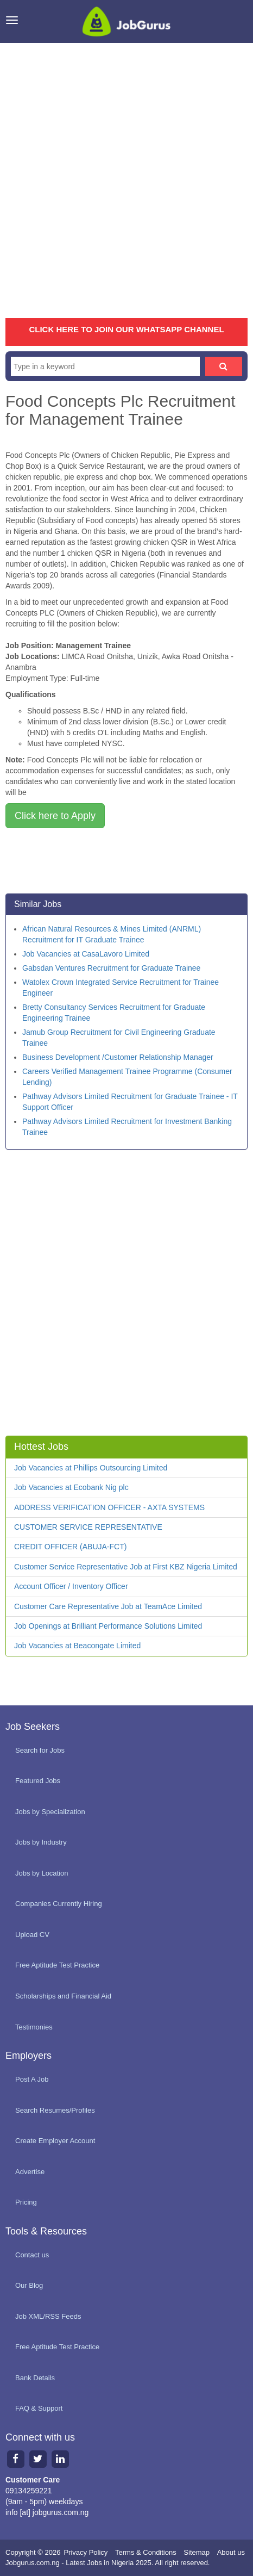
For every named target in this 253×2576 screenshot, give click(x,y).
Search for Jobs (40, 1750)
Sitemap (197, 2552)
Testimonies (34, 2027)
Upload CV (32, 1935)
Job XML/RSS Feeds (48, 2316)
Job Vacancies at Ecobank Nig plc (71, 1487)
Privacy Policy (85, 2552)
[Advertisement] (126, 180)
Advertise (30, 2172)
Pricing (26, 2202)
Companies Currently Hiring (58, 1904)
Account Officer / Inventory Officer (71, 1586)
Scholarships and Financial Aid (63, 1996)
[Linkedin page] (60, 2459)
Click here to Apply (55, 815)
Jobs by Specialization (50, 1812)
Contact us (32, 2255)
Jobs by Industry (41, 1842)
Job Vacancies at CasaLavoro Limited (85, 953)
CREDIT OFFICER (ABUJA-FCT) (70, 1546)
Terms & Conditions (145, 2552)
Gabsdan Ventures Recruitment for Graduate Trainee (111, 968)
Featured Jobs (37, 1781)
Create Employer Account (55, 2141)
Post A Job (31, 2079)
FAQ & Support (38, 2408)
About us (231, 2552)
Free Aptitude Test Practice (57, 1965)
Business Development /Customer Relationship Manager (117, 1057)
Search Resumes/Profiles (55, 2110)
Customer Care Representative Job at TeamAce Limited (108, 1606)
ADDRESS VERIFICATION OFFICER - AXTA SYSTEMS (109, 1507)
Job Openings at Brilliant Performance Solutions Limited (108, 1626)
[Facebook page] (15, 2459)
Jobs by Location (41, 1873)
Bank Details (35, 2378)
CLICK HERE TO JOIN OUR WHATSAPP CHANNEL (126, 329)
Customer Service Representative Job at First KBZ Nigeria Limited (125, 1566)
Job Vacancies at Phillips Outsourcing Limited (90, 1467)
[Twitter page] (38, 2459)
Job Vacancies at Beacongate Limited (77, 1645)
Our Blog (29, 2285)
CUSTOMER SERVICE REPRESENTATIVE (88, 1527)
